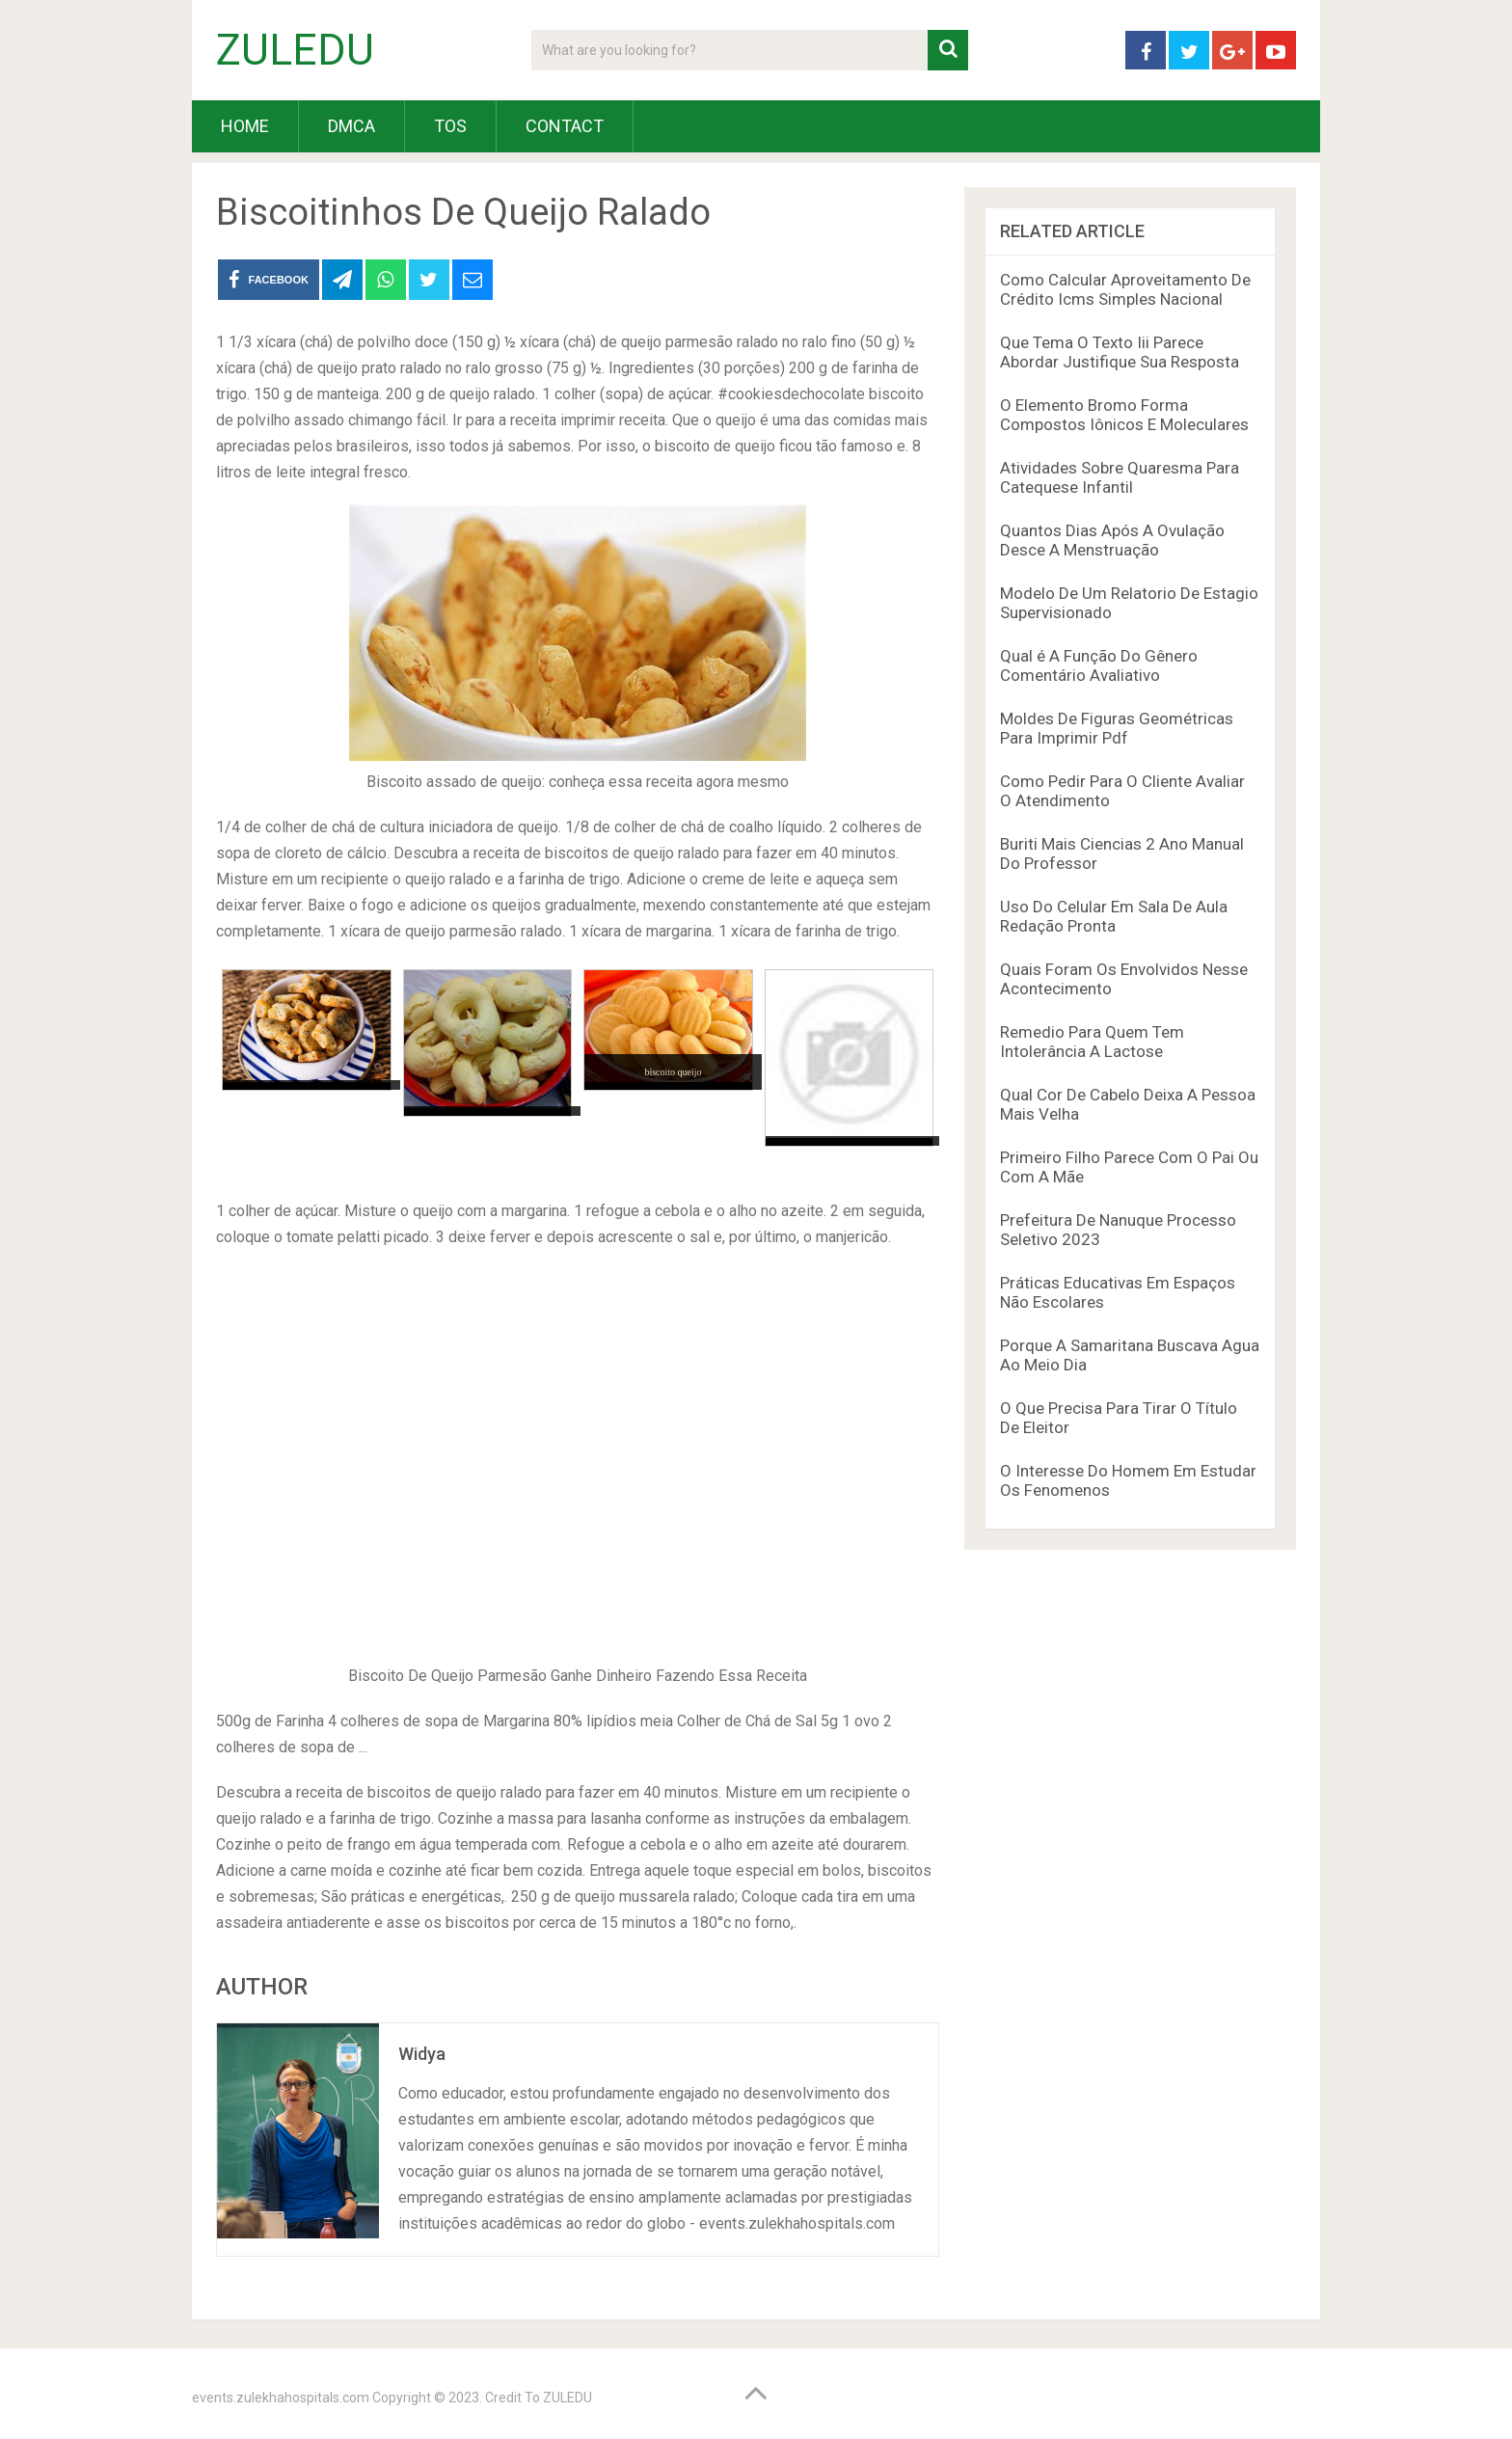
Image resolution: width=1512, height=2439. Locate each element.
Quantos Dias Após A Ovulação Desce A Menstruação (1112, 540)
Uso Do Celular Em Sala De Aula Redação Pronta (1114, 916)
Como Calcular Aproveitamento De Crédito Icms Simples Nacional (1125, 289)
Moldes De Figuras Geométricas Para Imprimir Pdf (1116, 728)
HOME (245, 126)
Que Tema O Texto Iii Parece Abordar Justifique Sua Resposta (1119, 352)
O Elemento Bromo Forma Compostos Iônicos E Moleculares (1124, 414)
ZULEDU (295, 50)
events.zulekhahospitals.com (280, 2397)
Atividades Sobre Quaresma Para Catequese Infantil (1119, 477)
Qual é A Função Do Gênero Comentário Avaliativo (1099, 665)
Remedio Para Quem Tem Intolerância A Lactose (1092, 1041)
